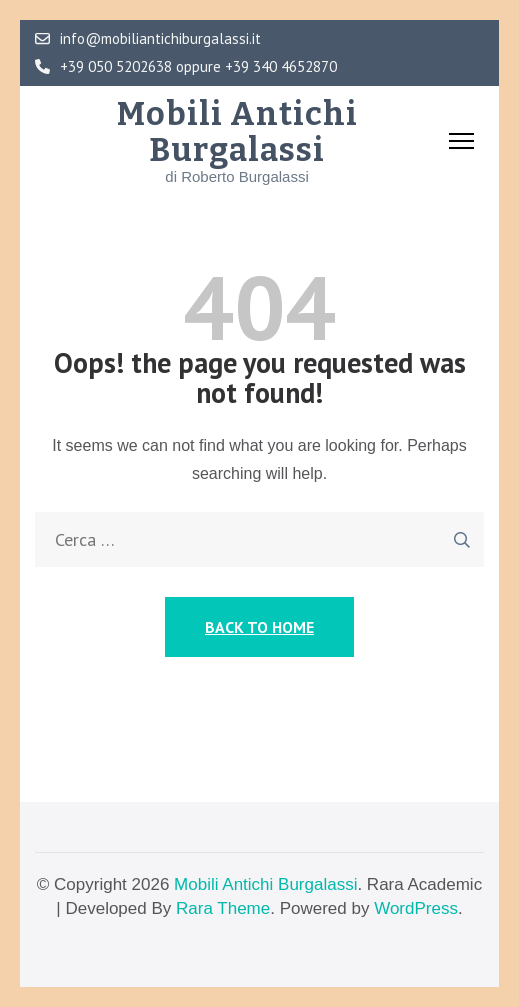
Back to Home (259, 627)
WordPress (416, 908)
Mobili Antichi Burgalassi (237, 132)
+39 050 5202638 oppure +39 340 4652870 (186, 67)
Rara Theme (223, 908)
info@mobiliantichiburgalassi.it (148, 39)
